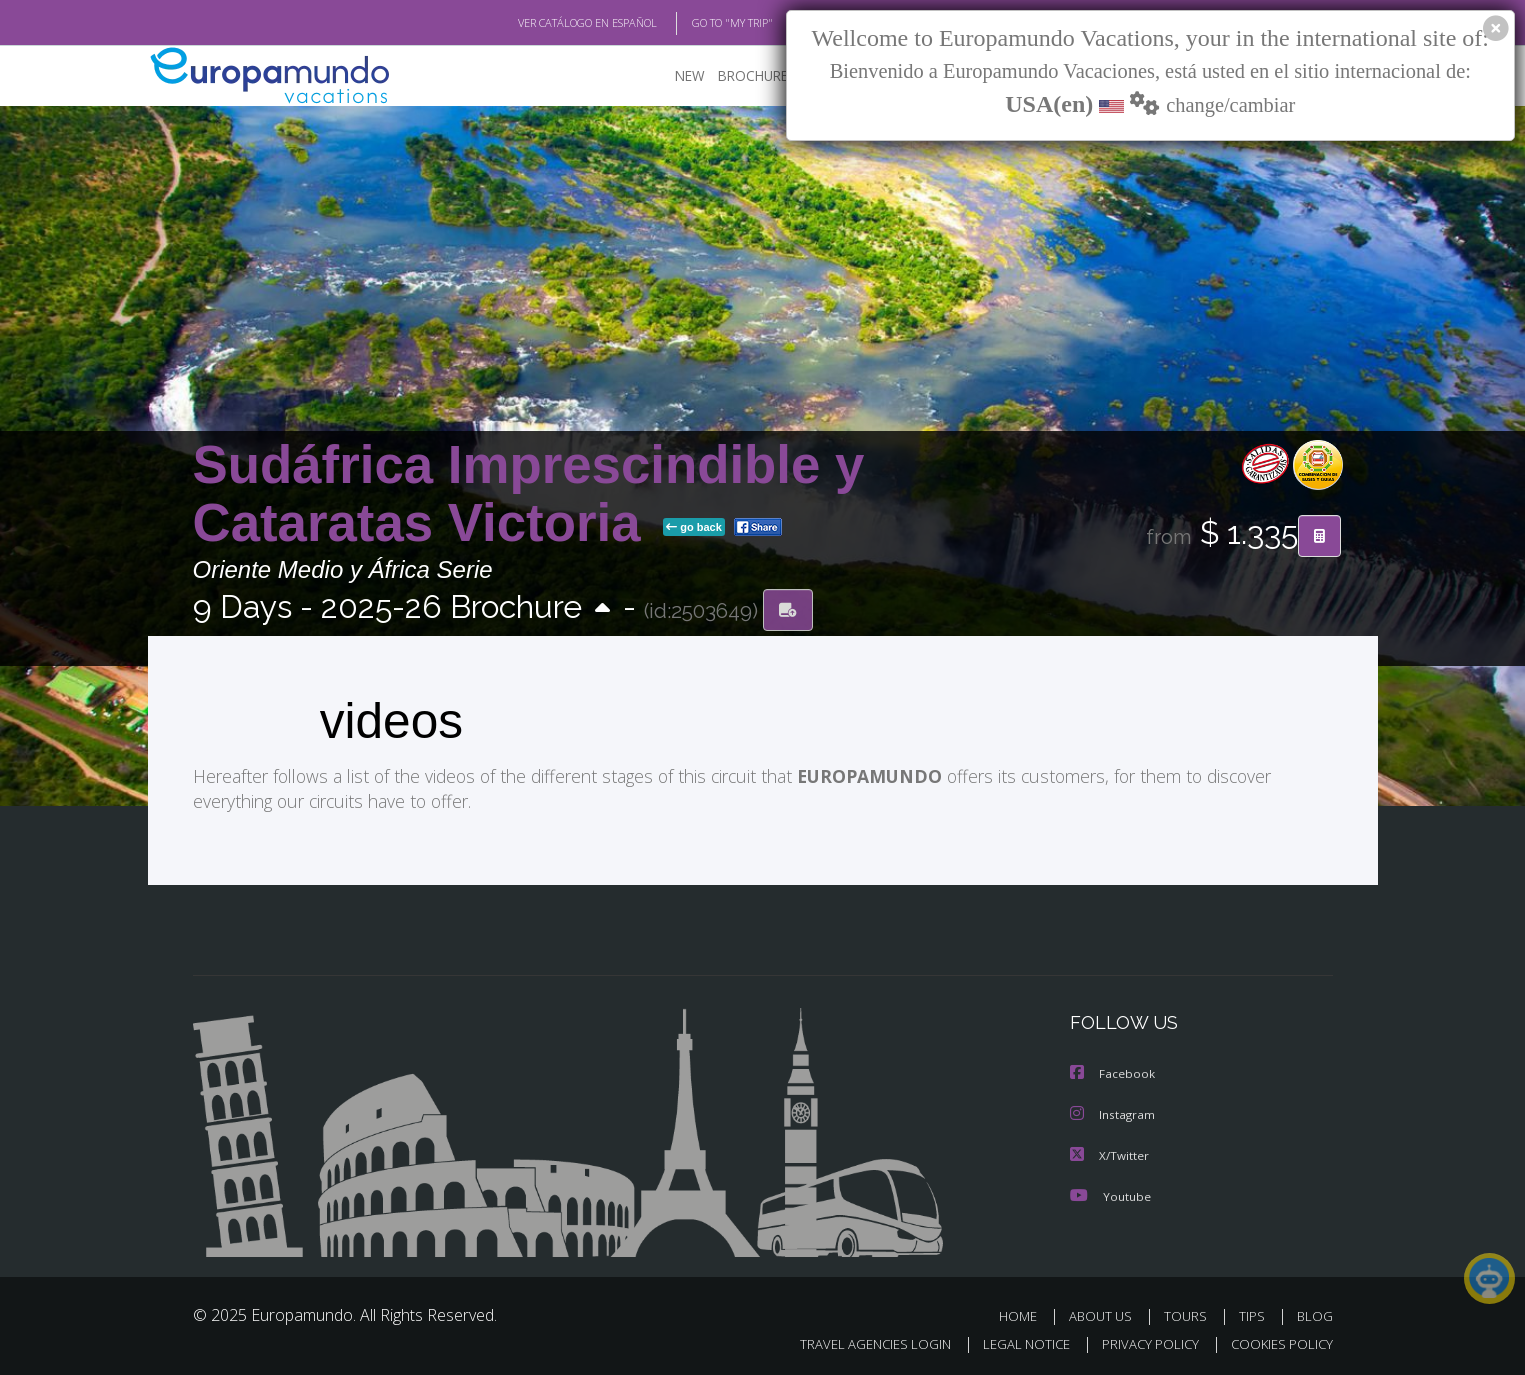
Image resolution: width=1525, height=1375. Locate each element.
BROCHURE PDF (753, 75)
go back (694, 528)
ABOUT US (1106, 1313)
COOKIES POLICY (1277, 1341)
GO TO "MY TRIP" (700, 23)
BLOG (1314, 1313)
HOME (1025, 1313)
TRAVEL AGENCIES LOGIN (855, 1341)
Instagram (1113, 1113)
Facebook (1113, 1073)
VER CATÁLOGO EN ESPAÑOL (540, 23)
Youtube (1110, 1193)
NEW (670, 75)
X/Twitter (1110, 1153)
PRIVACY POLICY (1140, 1341)
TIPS (1254, 1313)
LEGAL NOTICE (1012, 1341)
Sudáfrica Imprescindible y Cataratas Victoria (529, 493)
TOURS (1189, 1313)
